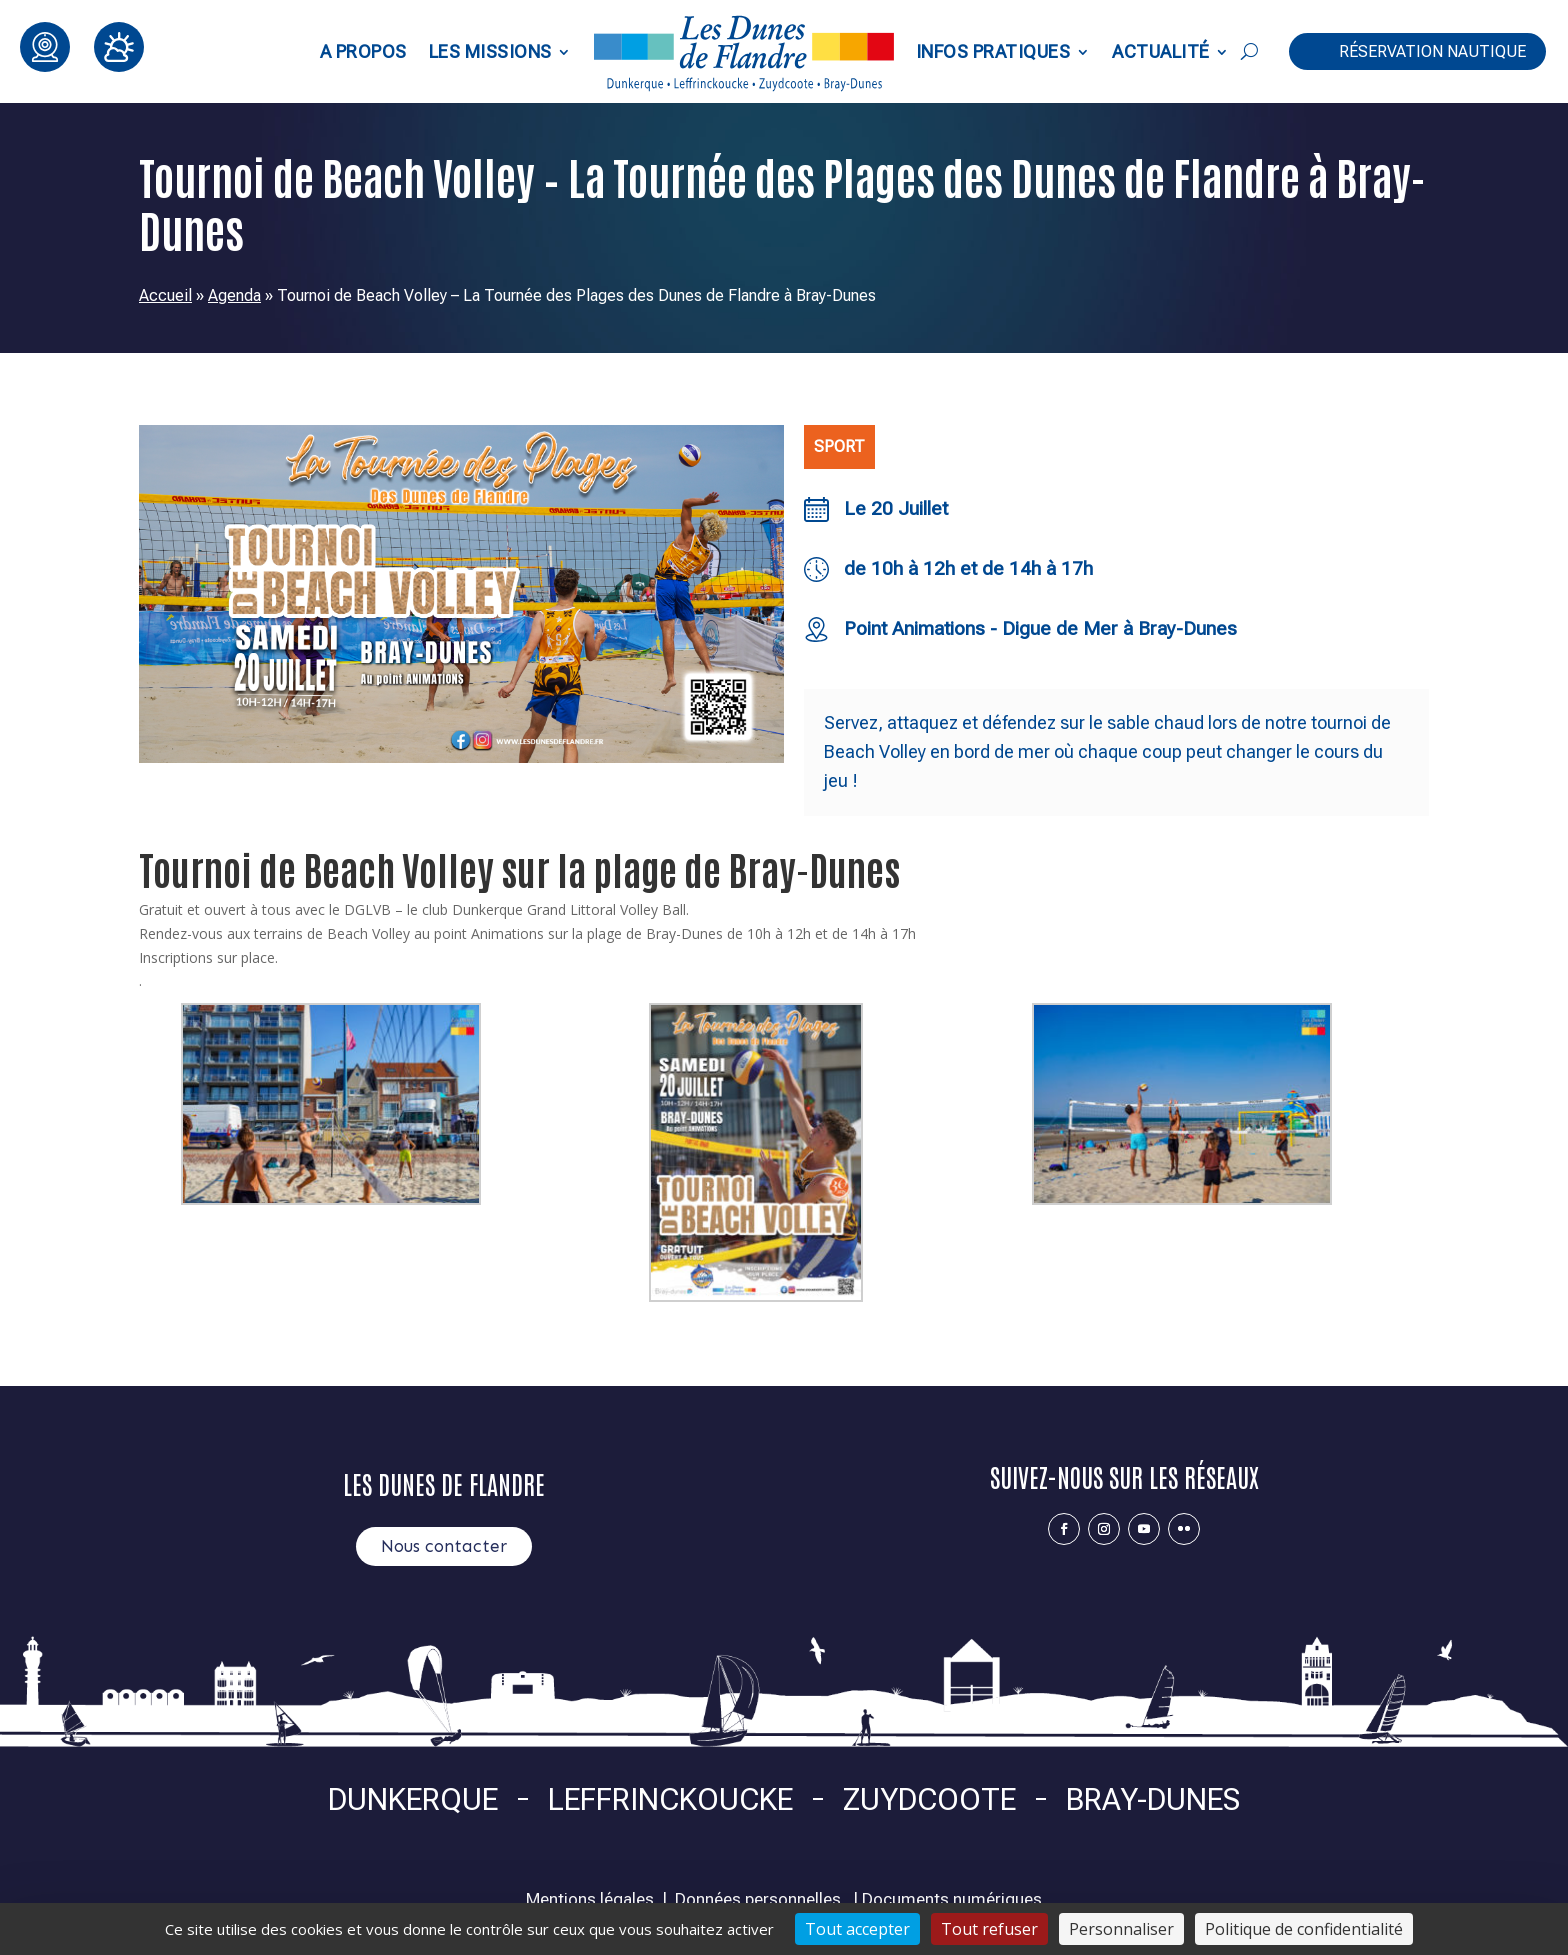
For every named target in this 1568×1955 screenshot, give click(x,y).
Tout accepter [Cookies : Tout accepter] (857, 1929)
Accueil (165, 295)
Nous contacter (444, 1546)
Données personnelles (758, 1899)
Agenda (234, 295)
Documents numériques (952, 1899)
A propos (363, 51)
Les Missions (490, 51)
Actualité (1161, 51)
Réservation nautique (1432, 51)
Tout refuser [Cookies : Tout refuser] (989, 1929)
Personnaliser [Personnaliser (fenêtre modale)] (1121, 1929)
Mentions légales (590, 1899)
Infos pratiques (993, 51)
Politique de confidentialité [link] (1304, 1929)
